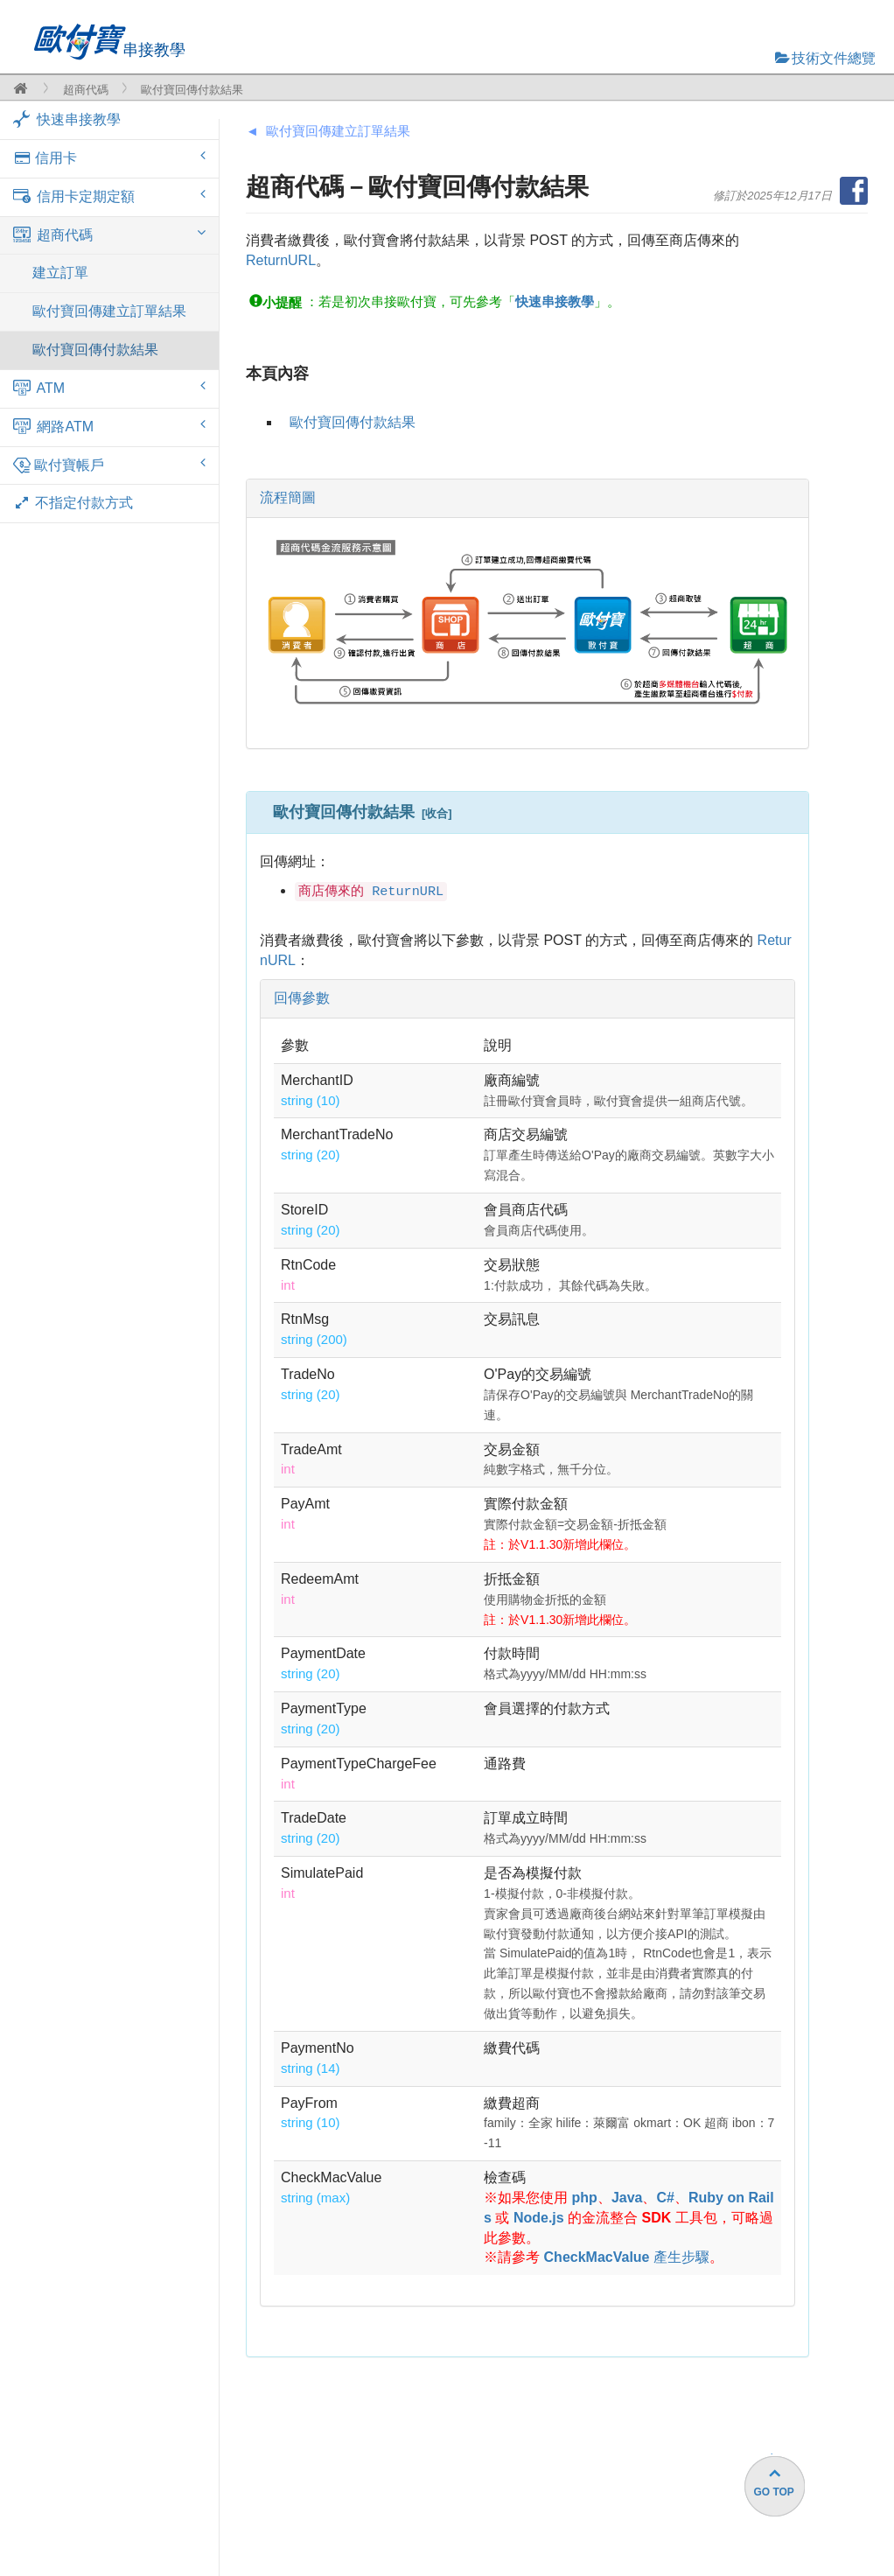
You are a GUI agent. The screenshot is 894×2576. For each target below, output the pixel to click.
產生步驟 (626, 2257)
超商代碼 (85, 89)
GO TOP (773, 2492)
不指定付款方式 (73, 502)
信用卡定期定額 (109, 196)
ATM (109, 387)
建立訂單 (60, 272)
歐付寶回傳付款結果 (95, 349)
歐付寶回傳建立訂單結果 (109, 311)
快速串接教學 (67, 119)
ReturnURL (281, 260)
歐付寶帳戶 (109, 465)
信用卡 (109, 157)
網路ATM (109, 426)
